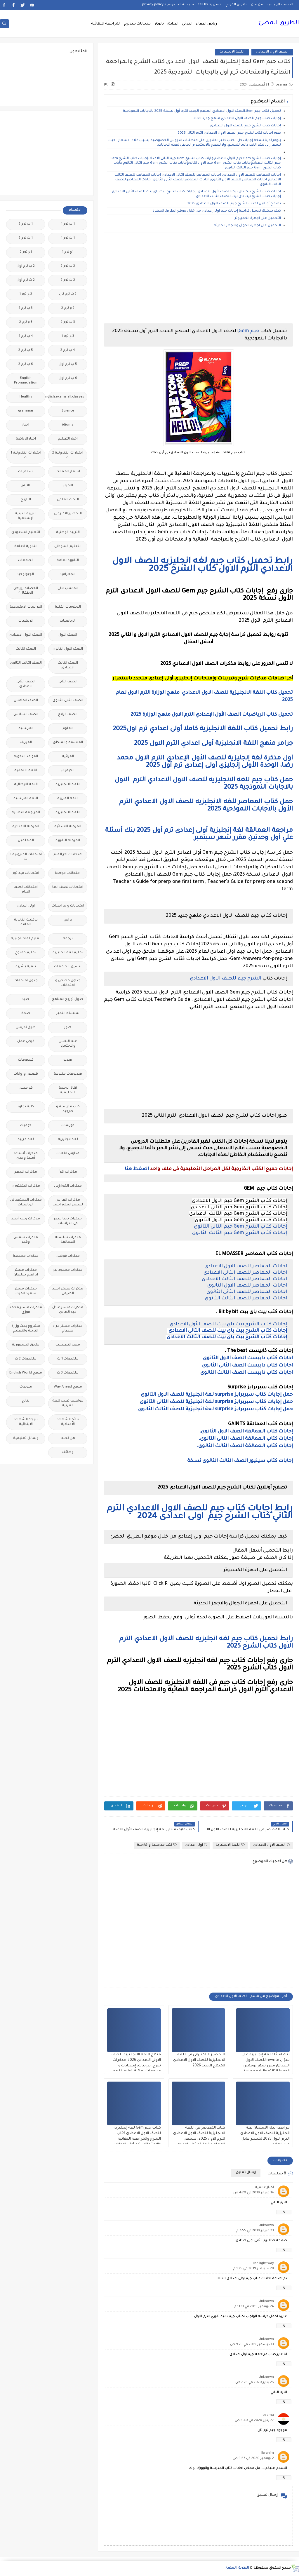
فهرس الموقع (236, 4)
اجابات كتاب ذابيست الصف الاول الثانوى (248, 1358)
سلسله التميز (67, 1013)
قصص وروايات (26, 1074)
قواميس (26, 1088)
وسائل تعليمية (26, 1438)
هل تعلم (68, 1438)
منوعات (26, 1387)
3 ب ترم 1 (26, 308)
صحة (25, 1013)
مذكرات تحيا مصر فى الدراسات (68, 1221)
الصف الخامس (26, 701)
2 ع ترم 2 (67, 308)
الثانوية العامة (25, 546)
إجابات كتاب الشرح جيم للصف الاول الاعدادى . (244, 126)
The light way (263, 2263)
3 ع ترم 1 (67, 336)
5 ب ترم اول (68, 364)
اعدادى (172, 24)
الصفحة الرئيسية (280, 4)
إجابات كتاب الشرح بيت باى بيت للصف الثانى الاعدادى (227, 1331)
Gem (244, 331)
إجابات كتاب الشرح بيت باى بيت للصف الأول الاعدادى (227, 1324)
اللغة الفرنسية (25, 799)
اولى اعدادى (196, 1845)
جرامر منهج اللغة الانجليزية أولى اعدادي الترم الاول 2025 (213, 743)
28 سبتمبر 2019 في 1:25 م (253, 2269)
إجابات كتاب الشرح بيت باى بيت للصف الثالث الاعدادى (226, 1337)
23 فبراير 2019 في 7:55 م (255, 2231)
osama (268, 2415)
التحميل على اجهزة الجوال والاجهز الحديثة (247, 226)
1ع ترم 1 (68, 252)
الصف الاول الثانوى (68, 649)
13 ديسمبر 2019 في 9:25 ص (252, 2345)
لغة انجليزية (68, 1139)
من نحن (257, 4)
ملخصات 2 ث (25, 1359)
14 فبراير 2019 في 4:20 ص (253, 2193)
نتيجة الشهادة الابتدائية (26, 1422)
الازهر (26, 486)
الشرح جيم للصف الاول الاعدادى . (224, 978)
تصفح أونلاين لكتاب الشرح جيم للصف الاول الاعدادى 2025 (234, 204)
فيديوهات (26, 1060)
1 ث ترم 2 (26, 238)
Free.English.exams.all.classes (66, 397)
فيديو (67, 1060)
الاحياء (68, 486)
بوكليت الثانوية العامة (26, 922)
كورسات (67, 1125)
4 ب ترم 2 (67, 350)
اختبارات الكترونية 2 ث (67, 455)
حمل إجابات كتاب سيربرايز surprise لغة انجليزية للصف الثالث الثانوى (215, 1409)
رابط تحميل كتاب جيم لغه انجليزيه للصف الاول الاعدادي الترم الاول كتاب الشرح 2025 (202, 565)
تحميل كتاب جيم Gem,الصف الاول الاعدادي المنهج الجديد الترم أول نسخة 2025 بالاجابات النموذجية (201, 111)
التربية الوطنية (68, 532)
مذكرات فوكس (68, 1256)
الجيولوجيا (26, 574)
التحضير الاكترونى (68, 514)
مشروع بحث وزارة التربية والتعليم (25, 1328)
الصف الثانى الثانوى (68, 701)
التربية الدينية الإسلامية (25, 516)
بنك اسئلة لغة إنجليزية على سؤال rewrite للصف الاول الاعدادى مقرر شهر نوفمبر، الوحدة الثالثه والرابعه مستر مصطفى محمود (265, 2066)
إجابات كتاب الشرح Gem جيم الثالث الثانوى (239, 1233)
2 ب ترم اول (26, 266)
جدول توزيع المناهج (68, 999)
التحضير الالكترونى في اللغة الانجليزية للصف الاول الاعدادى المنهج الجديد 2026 (199, 2060)
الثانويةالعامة (68, 560)
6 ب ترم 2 (25, 364)
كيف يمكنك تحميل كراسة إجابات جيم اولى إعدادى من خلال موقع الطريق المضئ (217, 211)
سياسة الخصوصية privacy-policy (168, 4)
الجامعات (26, 560)
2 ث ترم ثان (68, 294)
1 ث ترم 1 (68, 238)
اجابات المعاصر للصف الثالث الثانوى (246, 1298)
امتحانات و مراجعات (68, 906)
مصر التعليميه (67, 1345)
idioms (67, 425)
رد (283, 2212)
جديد (25, 999)
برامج (67, 920)
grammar (26, 411)
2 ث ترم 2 (68, 280)
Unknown (266, 2226)
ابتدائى (187, 24)
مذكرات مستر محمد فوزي (25, 1310)
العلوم (67, 729)
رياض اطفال (206, 24)
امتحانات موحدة (68, 873)
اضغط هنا (137, 1169)
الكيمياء (67, 771)
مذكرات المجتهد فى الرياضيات (26, 1202)
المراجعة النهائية (106, 24)
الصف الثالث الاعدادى (68, 665)
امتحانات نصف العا (67, 887)
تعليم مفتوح (25, 953)
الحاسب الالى (68, 588)
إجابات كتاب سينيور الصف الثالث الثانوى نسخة (239, 1461)
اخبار (25, 425)
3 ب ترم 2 (68, 322)
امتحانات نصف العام (26, 890)
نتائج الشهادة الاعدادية (68, 1422)
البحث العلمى (68, 500)
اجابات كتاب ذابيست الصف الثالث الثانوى (246, 1373)
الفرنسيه (25, 729)
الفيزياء (26, 743)
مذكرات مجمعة (26, 1256)
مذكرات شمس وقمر (25, 1240)
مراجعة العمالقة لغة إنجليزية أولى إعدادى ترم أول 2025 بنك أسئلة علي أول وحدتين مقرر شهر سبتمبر (199, 834)
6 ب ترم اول (68, 378)
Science (68, 411)
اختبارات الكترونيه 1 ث (26, 455)
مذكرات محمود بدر (68, 1270)
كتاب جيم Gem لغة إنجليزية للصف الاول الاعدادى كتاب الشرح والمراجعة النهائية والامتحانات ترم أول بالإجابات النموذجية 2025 (137, 2139)
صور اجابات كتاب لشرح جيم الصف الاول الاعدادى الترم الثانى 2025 (229, 133)
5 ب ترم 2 (25, 350)
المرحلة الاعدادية (25, 827)
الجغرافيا (67, 574)
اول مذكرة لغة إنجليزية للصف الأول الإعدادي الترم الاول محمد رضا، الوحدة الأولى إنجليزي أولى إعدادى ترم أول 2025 (205, 762)
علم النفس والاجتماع (68, 1044)
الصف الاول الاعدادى (272, 52)
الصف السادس (25, 715)
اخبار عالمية (264, 2188)
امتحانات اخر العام (67, 855)
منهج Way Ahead (68, 1387)
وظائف (68, 1452)
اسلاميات (26, 472)
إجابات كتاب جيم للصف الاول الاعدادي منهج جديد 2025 (237, 119)
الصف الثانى (67, 682)
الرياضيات (68, 621)
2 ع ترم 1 (25, 294)
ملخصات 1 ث (68, 1359)
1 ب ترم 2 (26, 224)
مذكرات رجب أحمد (25, 1219)
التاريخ (26, 500)
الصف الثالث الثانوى (26, 663)
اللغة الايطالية (26, 785)
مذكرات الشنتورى (26, 1186)
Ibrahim (267, 2453)
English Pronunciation (25, 381)
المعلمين (26, 841)
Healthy (26, 397)
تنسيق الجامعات (67, 967)
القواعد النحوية (26, 757)
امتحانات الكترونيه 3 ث (26, 857)
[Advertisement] (198, 278)
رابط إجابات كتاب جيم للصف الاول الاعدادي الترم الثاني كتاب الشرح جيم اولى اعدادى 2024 (200, 1512)
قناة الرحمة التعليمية (68, 1090)
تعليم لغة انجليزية (68, 953)
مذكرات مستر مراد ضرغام (68, 1328)
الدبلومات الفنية (68, 607)
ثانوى (159, 24)
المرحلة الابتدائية (67, 827)
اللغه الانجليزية (67, 813)
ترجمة (68, 939)
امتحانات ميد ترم (26, 873)
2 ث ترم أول (26, 280)
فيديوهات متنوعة (68, 1074)
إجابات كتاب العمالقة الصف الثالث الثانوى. (245, 1446)
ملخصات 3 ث (68, 1373)
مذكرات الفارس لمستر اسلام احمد (68, 1202)
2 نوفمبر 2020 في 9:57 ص (253, 2458)
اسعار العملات (68, 472)
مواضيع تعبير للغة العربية (68, 1403)
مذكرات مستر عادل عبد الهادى (67, 1310)
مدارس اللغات (67, 1153)
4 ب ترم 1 (26, 336)
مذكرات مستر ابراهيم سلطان (25, 1272)
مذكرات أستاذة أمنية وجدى (26, 1156)
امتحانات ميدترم (138, 24)
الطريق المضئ (278, 23)
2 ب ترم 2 (68, 266)
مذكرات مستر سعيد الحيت (26, 1291)
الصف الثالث (26, 649)
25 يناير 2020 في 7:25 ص (254, 2383)
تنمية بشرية (25, 967)
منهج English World (25, 1373)
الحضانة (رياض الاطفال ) (25, 591)
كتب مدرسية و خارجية (157, 1845)
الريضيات (25, 621)
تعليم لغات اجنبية (26, 939)
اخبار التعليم (68, 439)
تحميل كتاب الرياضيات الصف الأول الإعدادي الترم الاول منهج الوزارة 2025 (212, 714)
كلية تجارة (26, 1107)
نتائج (25, 1401)
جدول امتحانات (26, 981)
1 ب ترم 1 (68, 224)
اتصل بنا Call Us (210, 4)
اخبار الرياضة (26, 439)
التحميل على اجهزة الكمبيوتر (258, 218)
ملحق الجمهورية (25, 1345)
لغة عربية (26, 1139)
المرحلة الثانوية (67, 841)
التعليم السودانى (67, 546)
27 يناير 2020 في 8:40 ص (254, 2420)
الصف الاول (67, 635)
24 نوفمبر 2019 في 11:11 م (254, 2307)
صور (67, 1027)
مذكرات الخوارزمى (68, 1186)
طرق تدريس (26, 1027)
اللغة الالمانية (25, 771)
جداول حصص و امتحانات (68, 983)
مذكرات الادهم (25, 1172)
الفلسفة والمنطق (68, 743)
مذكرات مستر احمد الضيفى (67, 1291)
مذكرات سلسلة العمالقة (68, 1240)
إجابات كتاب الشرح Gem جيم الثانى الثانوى (240, 1226)
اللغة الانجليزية (232, 52)
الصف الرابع (67, 715)
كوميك (25, 1125)
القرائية (68, 757)
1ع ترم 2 (26, 252)
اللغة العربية (68, 799)
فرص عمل (25, 1041)
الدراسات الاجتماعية (26, 607)
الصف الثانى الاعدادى (25, 684)
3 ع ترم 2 (25, 322)
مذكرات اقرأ (68, 1172)
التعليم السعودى (25, 532)
